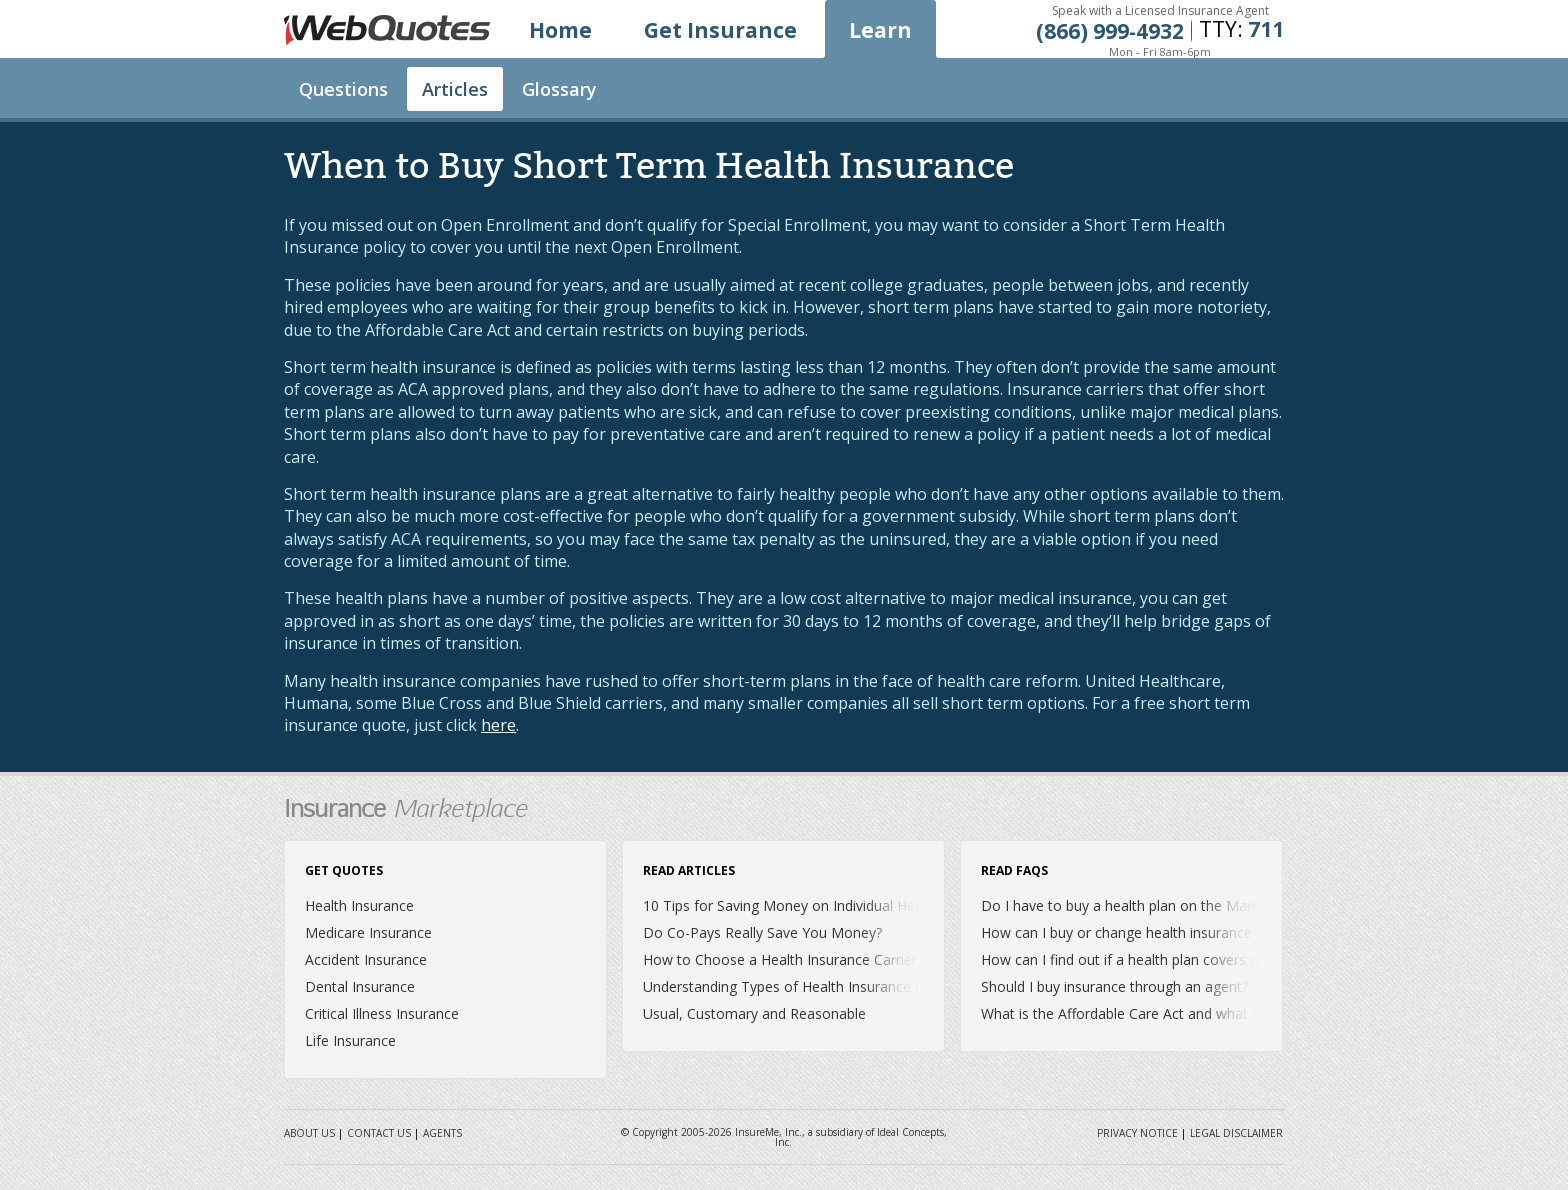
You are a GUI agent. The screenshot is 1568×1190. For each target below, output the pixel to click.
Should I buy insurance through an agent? (1114, 986)
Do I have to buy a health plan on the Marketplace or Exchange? (1188, 905)
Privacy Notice (1137, 1133)
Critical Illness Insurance (382, 1013)
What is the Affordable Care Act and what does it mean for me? (1186, 1013)
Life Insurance (350, 1040)
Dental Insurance (360, 986)
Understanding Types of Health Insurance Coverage (810, 986)
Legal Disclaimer (1236, 1133)
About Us (309, 1133)
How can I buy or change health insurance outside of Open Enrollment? (1211, 932)
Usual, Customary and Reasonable (754, 1013)
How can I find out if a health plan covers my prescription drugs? (1188, 959)
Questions (343, 89)
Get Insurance (720, 30)
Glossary (559, 89)
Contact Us (379, 1133)
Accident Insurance (366, 959)
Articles (455, 89)
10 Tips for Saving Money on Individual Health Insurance (824, 905)
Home (560, 30)
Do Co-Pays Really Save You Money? (762, 932)
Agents (442, 1133)
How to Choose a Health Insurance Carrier (780, 959)
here (498, 725)
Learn (880, 30)
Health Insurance (359, 905)
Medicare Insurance (368, 932)
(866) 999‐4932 (1110, 31)
